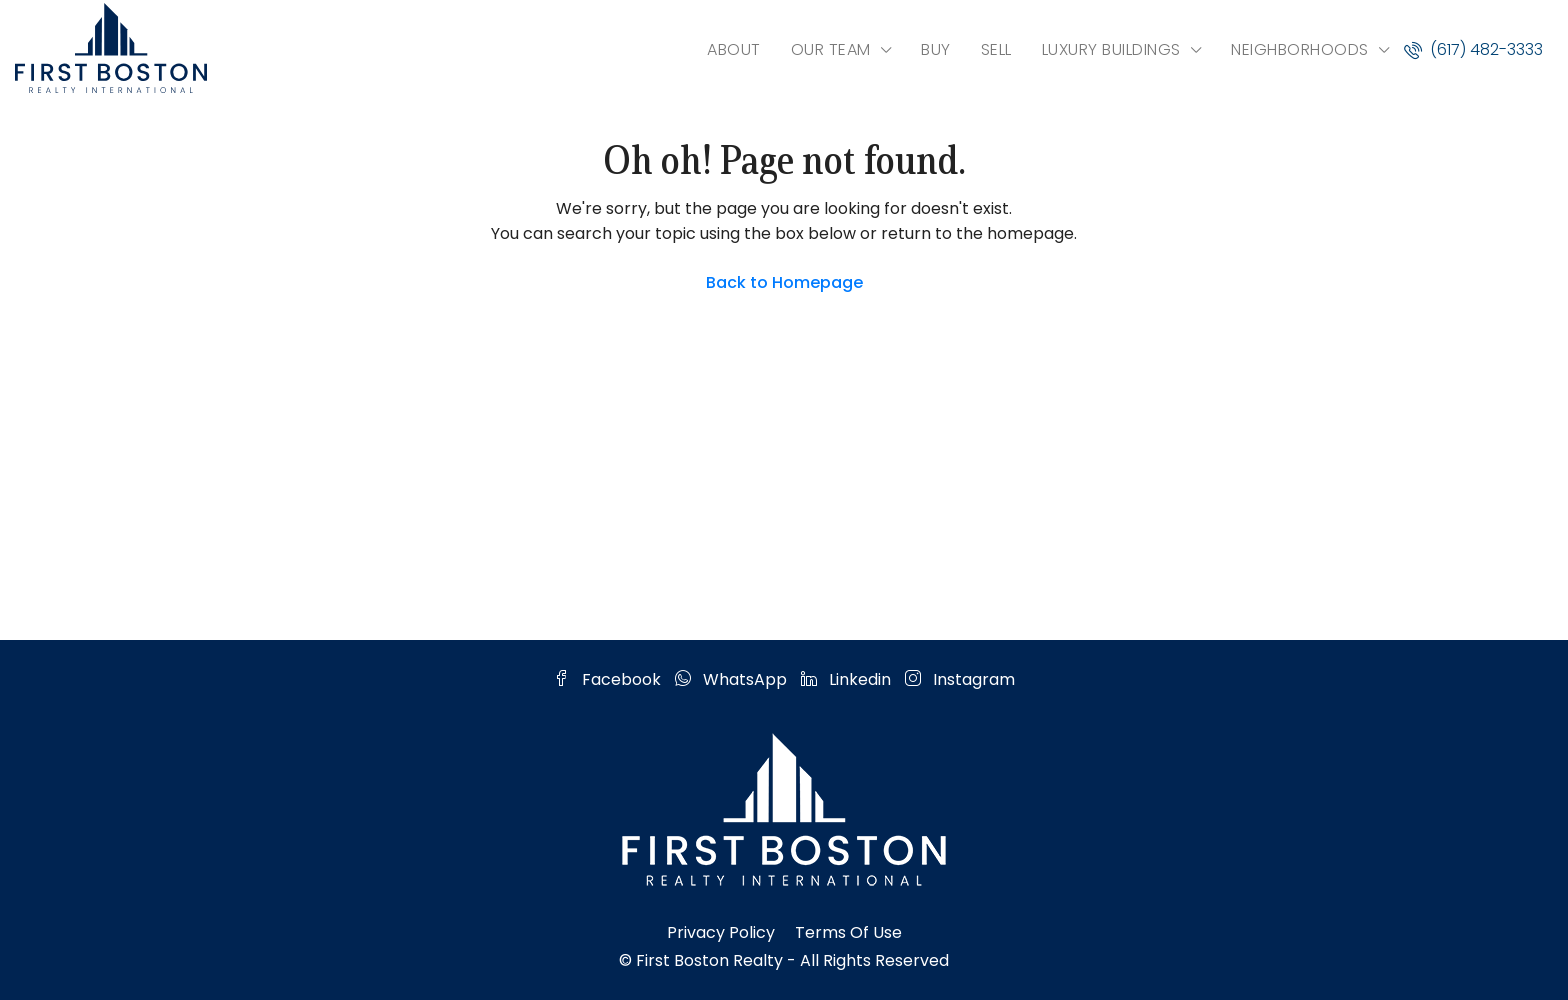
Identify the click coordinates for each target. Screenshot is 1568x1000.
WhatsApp (733, 679)
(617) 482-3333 (1473, 49)
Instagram (960, 679)
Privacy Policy (721, 932)
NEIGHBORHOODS (1300, 49)
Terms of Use (848, 932)
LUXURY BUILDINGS (1111, 49)
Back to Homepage (784, 282)
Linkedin (848, 679)
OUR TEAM (831, 49)
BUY (936, 49)
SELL (996, 49)
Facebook (609, 679)
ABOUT (734, 49)
